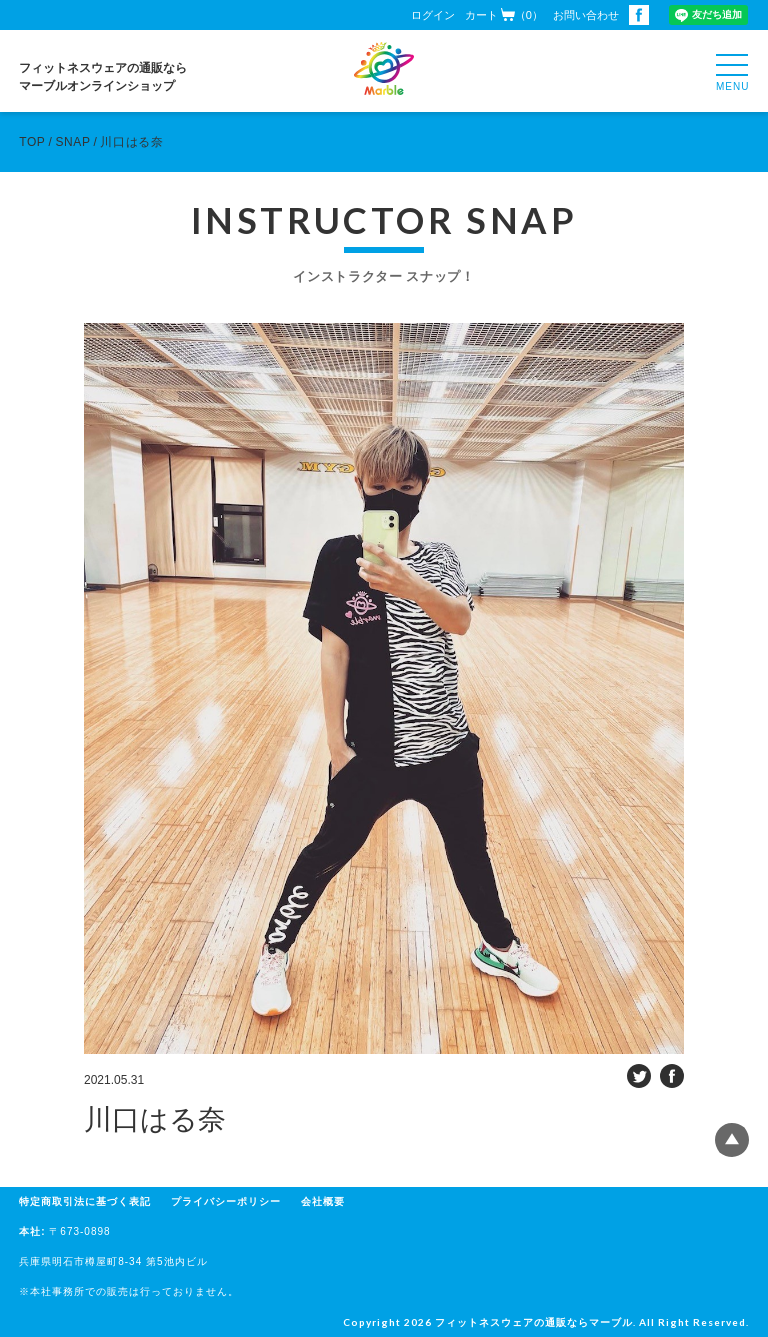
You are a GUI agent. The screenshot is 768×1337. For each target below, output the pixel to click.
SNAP (72, 142)
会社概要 (323, 1201)
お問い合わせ (586, 15)
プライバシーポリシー (226, 1201)
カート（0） (504, 14)
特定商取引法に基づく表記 (85, 1201)
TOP (32, 142)
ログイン (433, 15)
